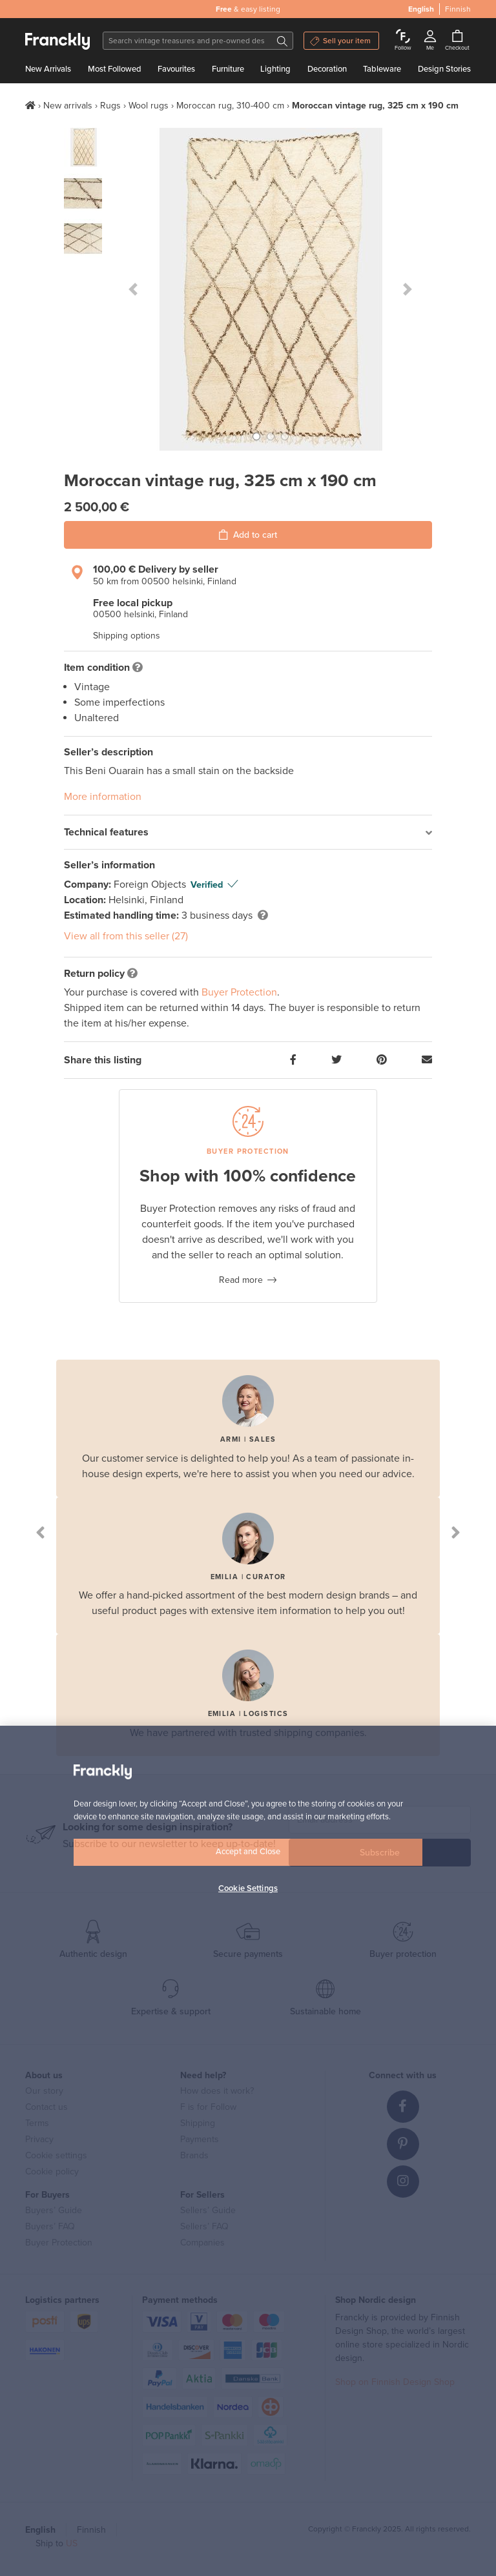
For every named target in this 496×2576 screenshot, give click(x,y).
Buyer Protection (239, 992)
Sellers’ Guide (208, 2210)
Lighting (275, 69)
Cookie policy (52, 2171)
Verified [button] (207, 884)
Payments (199, 2139)
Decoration (327, 69)
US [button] (72, 2543)
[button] (133, 289)
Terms (37, 2123)
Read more (241, 1279)
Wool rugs (149, 105)
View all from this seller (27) (126, 936)
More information (102, 796)
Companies (202, 2242)
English (421, 9)
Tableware (382, 69)
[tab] (248, 832)
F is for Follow (208, 2106)
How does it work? (217, 2090)
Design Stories (444, 69)
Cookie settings (56, 2155)
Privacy (39, 2139)
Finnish (458, 9)
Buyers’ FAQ (50, 2226)
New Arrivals (48, 69)
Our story (44, 2090)
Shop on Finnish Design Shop (395, 2382)
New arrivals (67, 105)
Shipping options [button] (126, 635)
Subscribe (380, 1852)
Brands (194, 2155)
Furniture (228, 69)
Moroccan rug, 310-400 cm (230, 105)
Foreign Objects (151, 884)
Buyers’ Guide (53, 2210)
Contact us (46, 2106)
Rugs (110, 105)
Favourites (176, 69)
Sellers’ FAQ (204, 2226)
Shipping (197, 2123)
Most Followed (114, 69)
